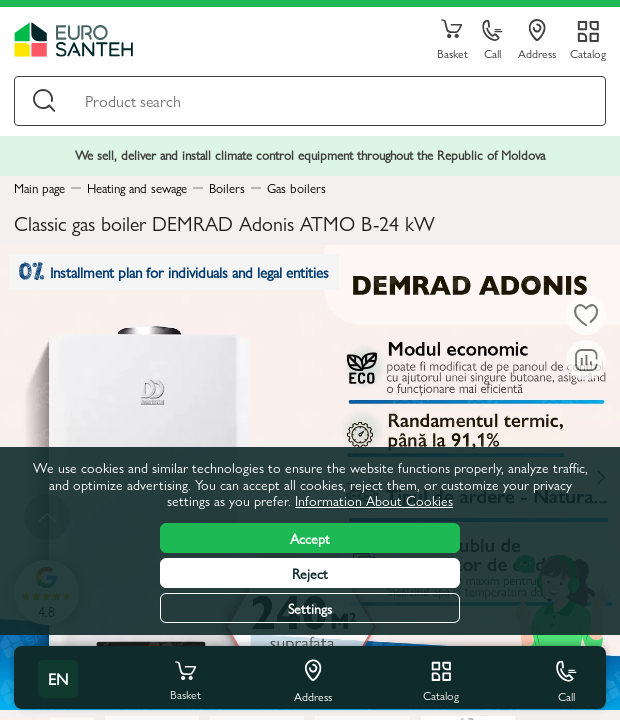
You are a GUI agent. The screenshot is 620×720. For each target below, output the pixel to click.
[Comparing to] (586, 360)
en (58, 678)
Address (537, 40)
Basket (452, 40)
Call (492, 40)
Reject (310, 573)
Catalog (588, 52)
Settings (310, 608)
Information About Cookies (374, 500)
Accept (310, 538)
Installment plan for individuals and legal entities (174, 271)
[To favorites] (586, 315)
